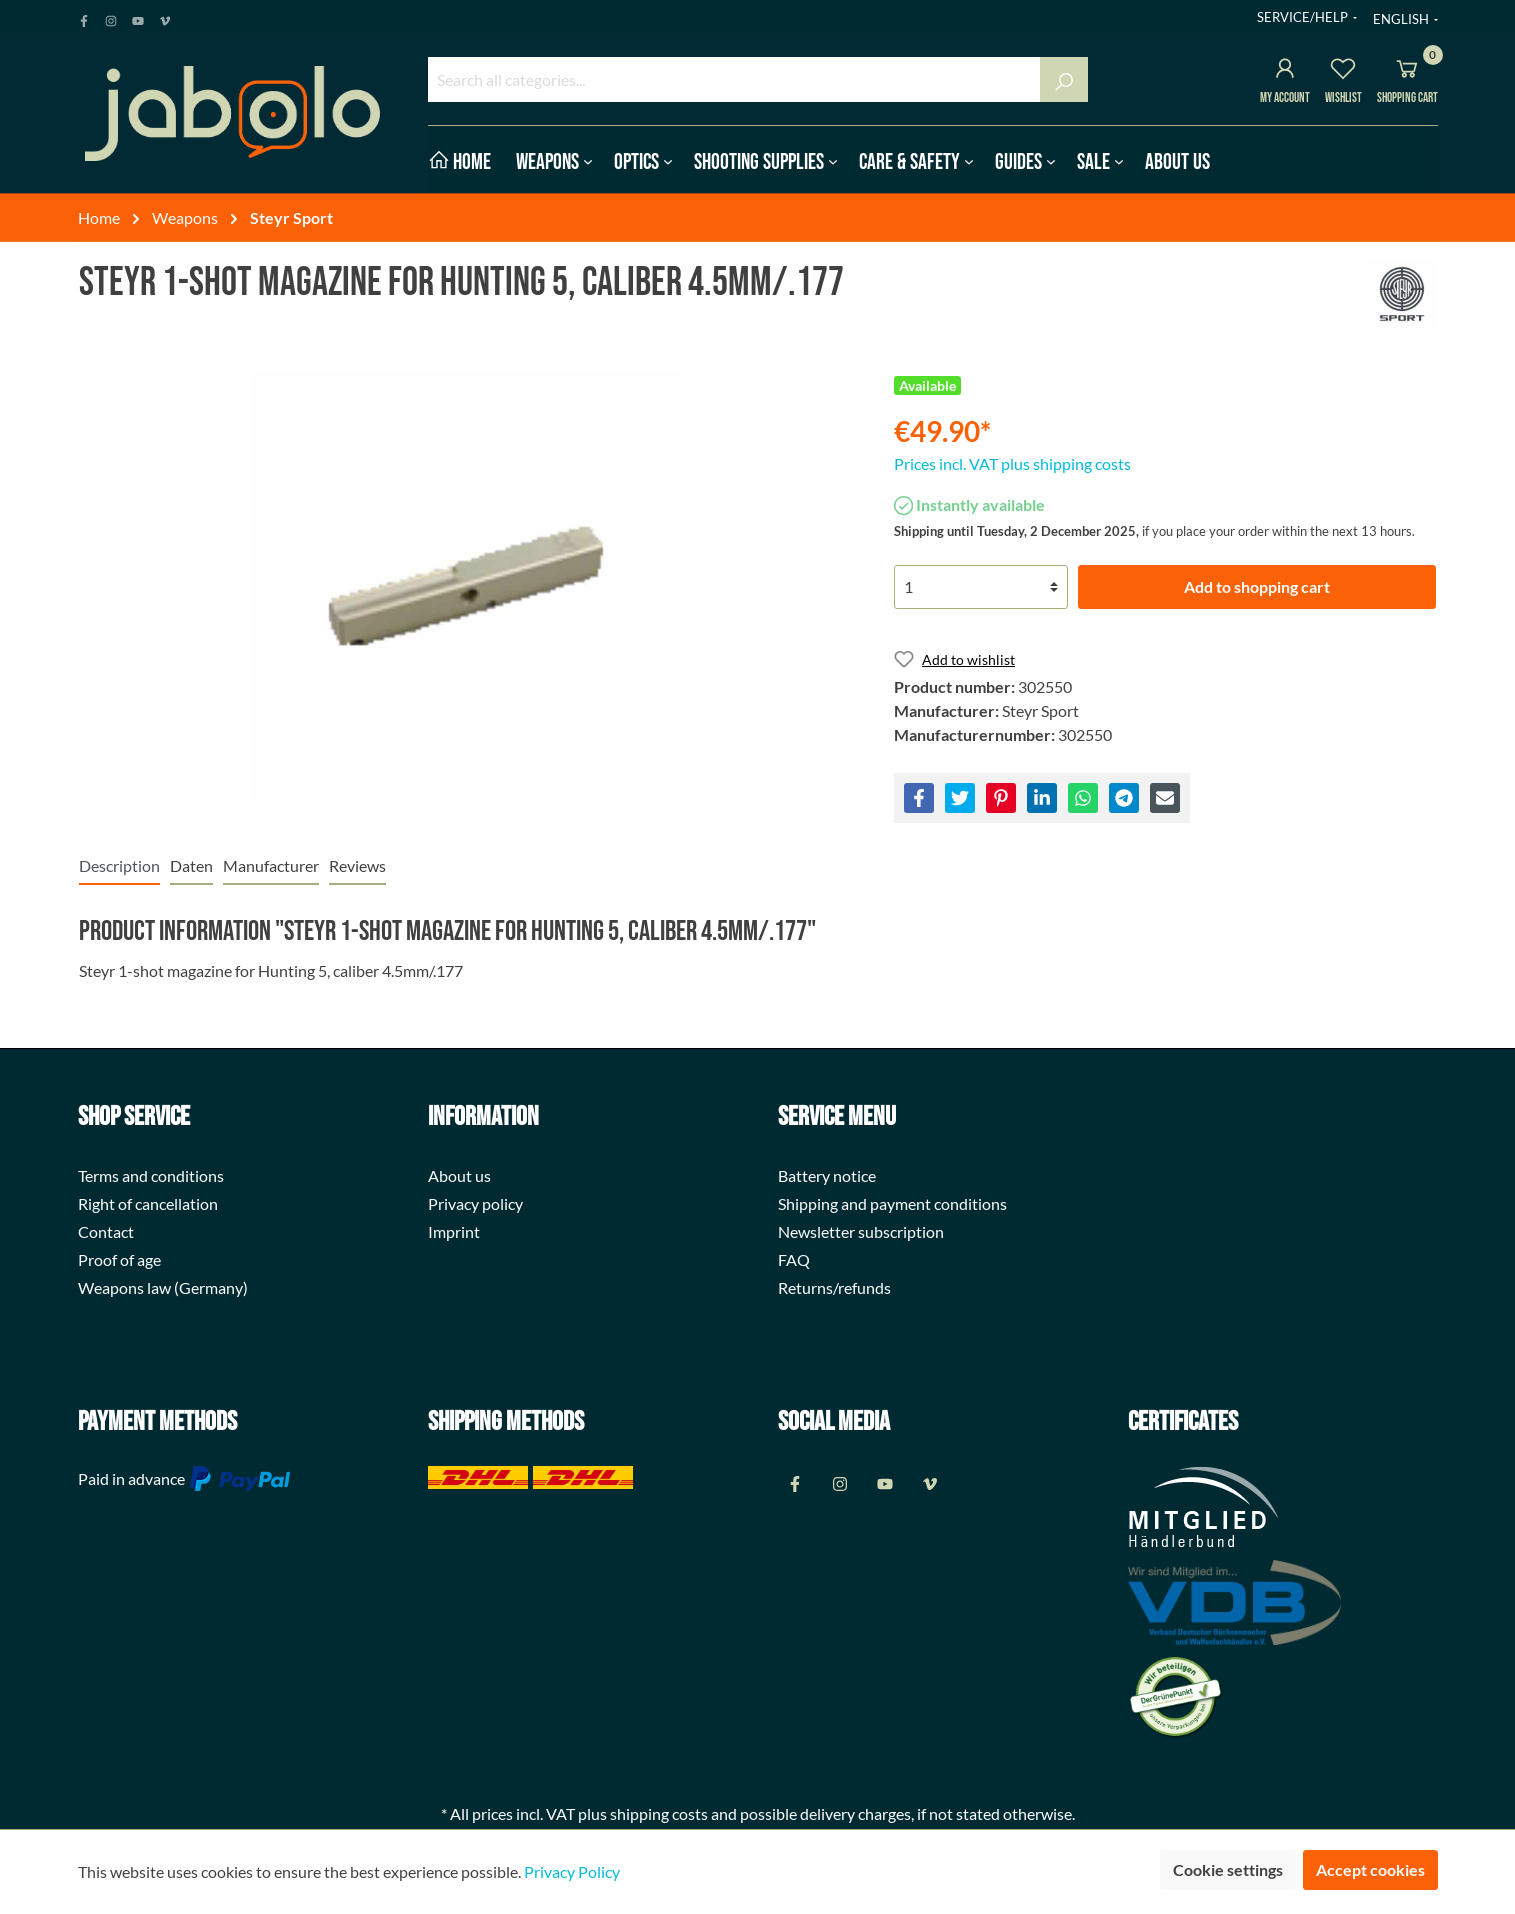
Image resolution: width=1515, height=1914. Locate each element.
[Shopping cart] (1407, 71)
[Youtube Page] (138, 17)
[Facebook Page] (84, 17)
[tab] (119, 865)
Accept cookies (1370, 1869)
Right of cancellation (148, 1203)
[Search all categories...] (734, 79)
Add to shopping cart (1257, 586)
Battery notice (827, 1175)
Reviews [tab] (357, 865)
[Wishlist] (1343, 71)
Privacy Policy (572, 1871)
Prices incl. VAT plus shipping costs (1012, 463)
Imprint (454, 1231)
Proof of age (119, 1259)
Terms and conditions (151, 1175)
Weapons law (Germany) (163, 1287)
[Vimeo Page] (165, 17)
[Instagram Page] (111, 17)
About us (459, 1175)
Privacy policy (475, 1203)
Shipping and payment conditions (892, 1203)
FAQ (794, 1259)
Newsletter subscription (861, 1231)
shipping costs (659, 1813)
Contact (106, 1231)
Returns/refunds (834, 1287)
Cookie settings (1228, 1869)
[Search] (1064, 79)
